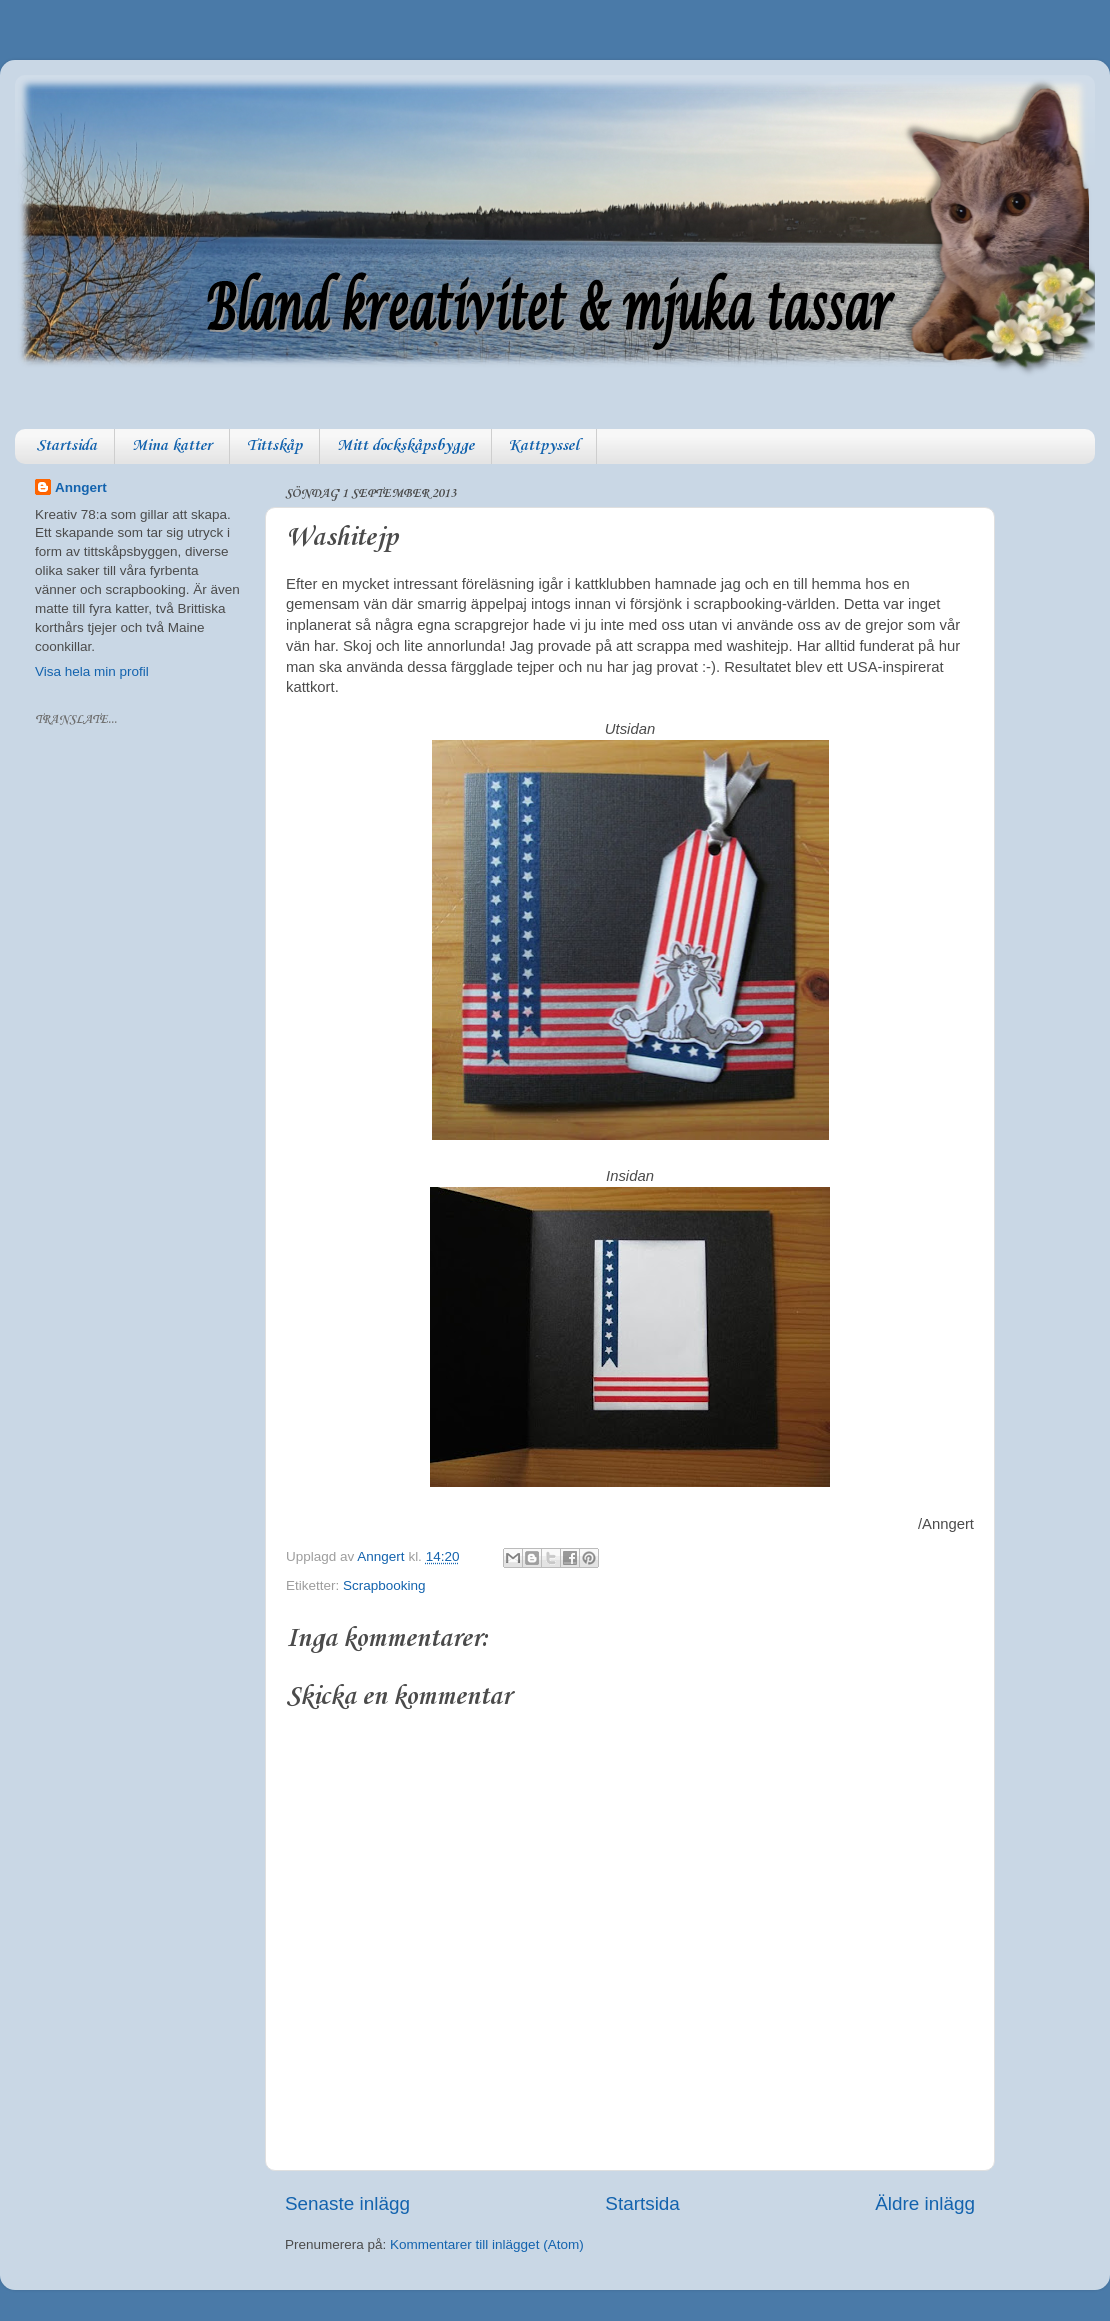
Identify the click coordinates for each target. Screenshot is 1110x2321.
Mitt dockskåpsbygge (405, 446)
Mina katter (172, 446)
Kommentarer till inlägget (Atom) (487, 2244)
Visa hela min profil (92, 671)
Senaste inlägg (347, 2203)
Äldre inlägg (925, 2203)
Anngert (81, 487)
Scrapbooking (384, 1585)
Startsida (66, 446)
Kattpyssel (544, 446)
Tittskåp (274, 446)
